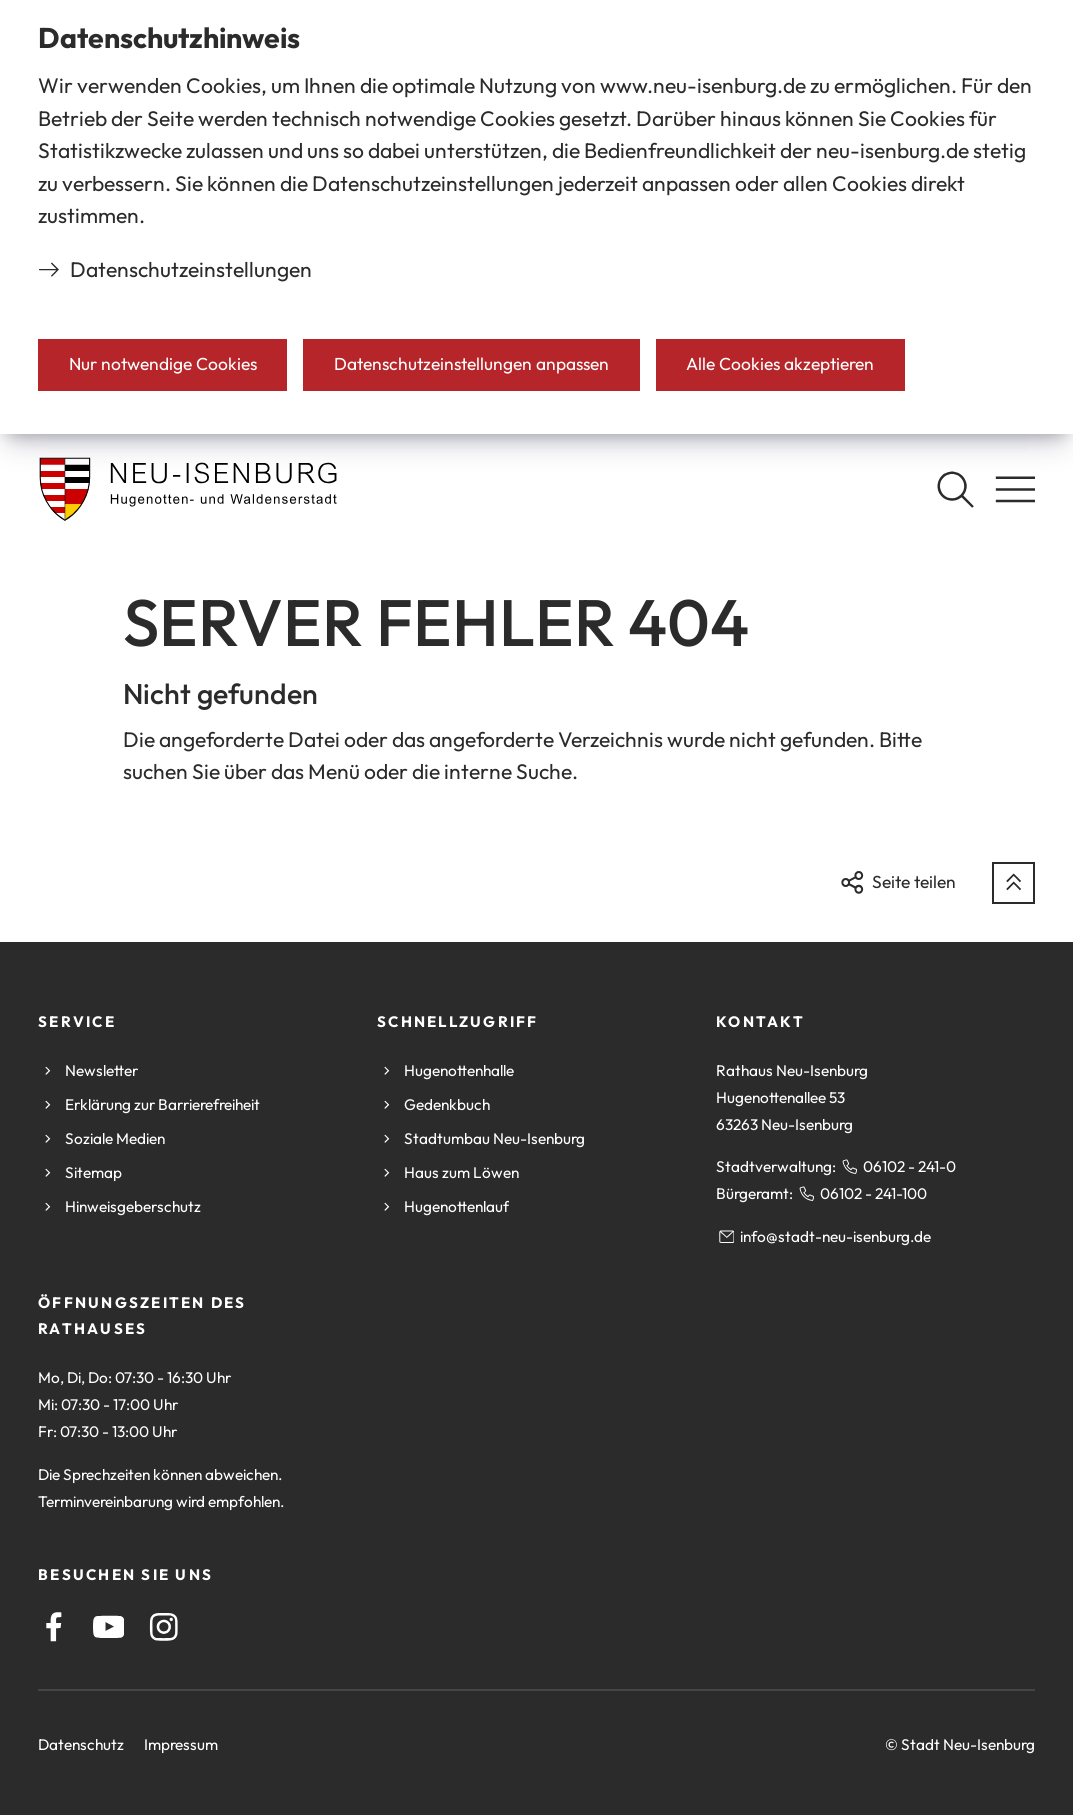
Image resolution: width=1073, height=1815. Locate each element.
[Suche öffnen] (955, 489)
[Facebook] (54, 1627)
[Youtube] (109, 1627)
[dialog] (536, 217)
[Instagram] (164, 1627)
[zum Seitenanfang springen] (1013, 883)
